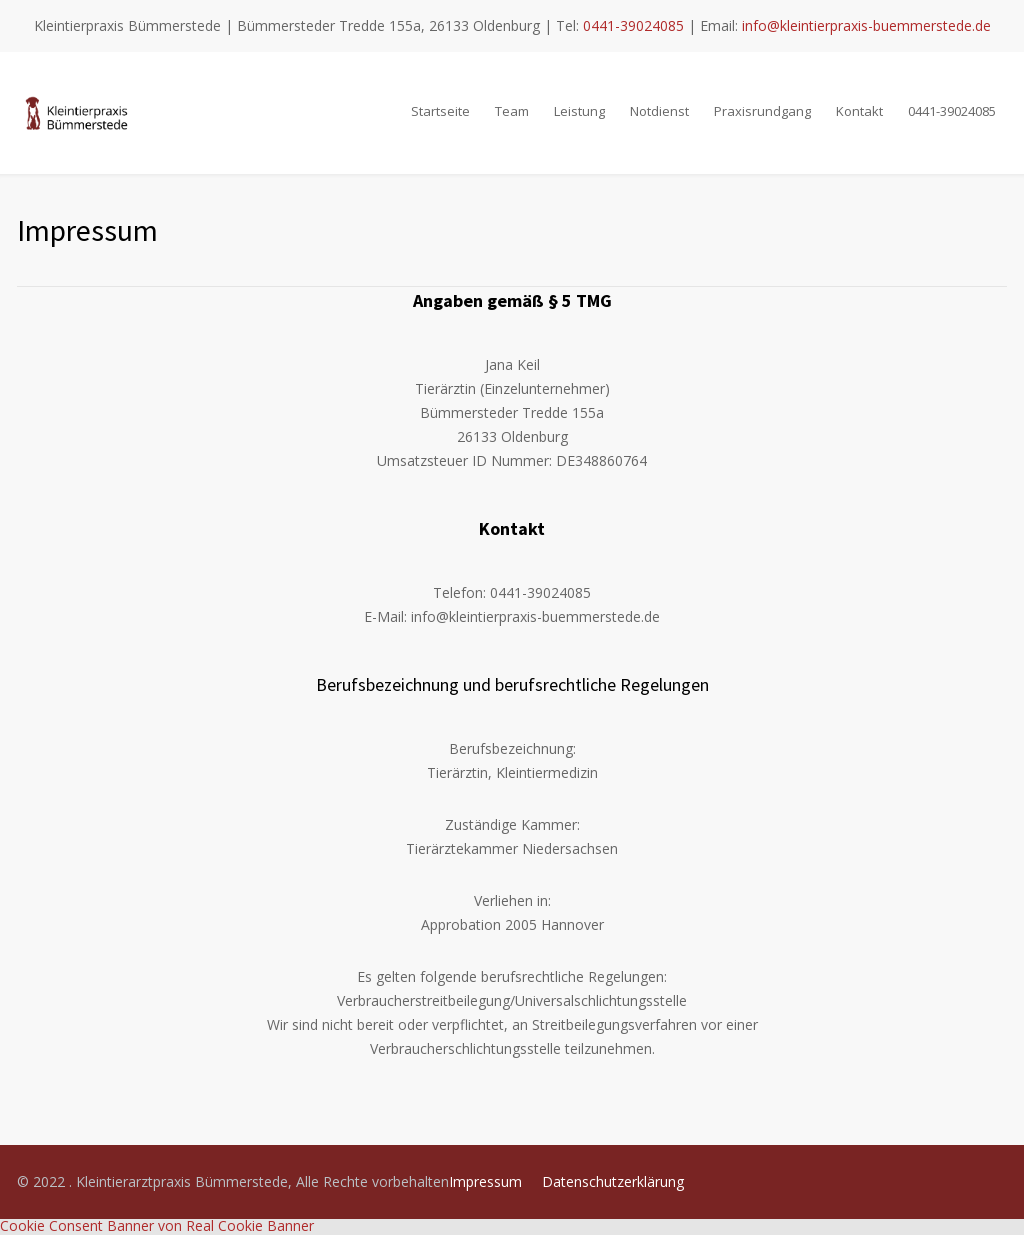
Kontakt (859, 111)
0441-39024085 (633, 25)
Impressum (485, 1181)
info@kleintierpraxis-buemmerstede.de (866, 25)
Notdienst (659, 111)
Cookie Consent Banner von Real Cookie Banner (157, 1225)
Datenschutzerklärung (613, 1181)
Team (512, 111)
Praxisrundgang (762, 111)
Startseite (440, 111)
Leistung (579, 111)
